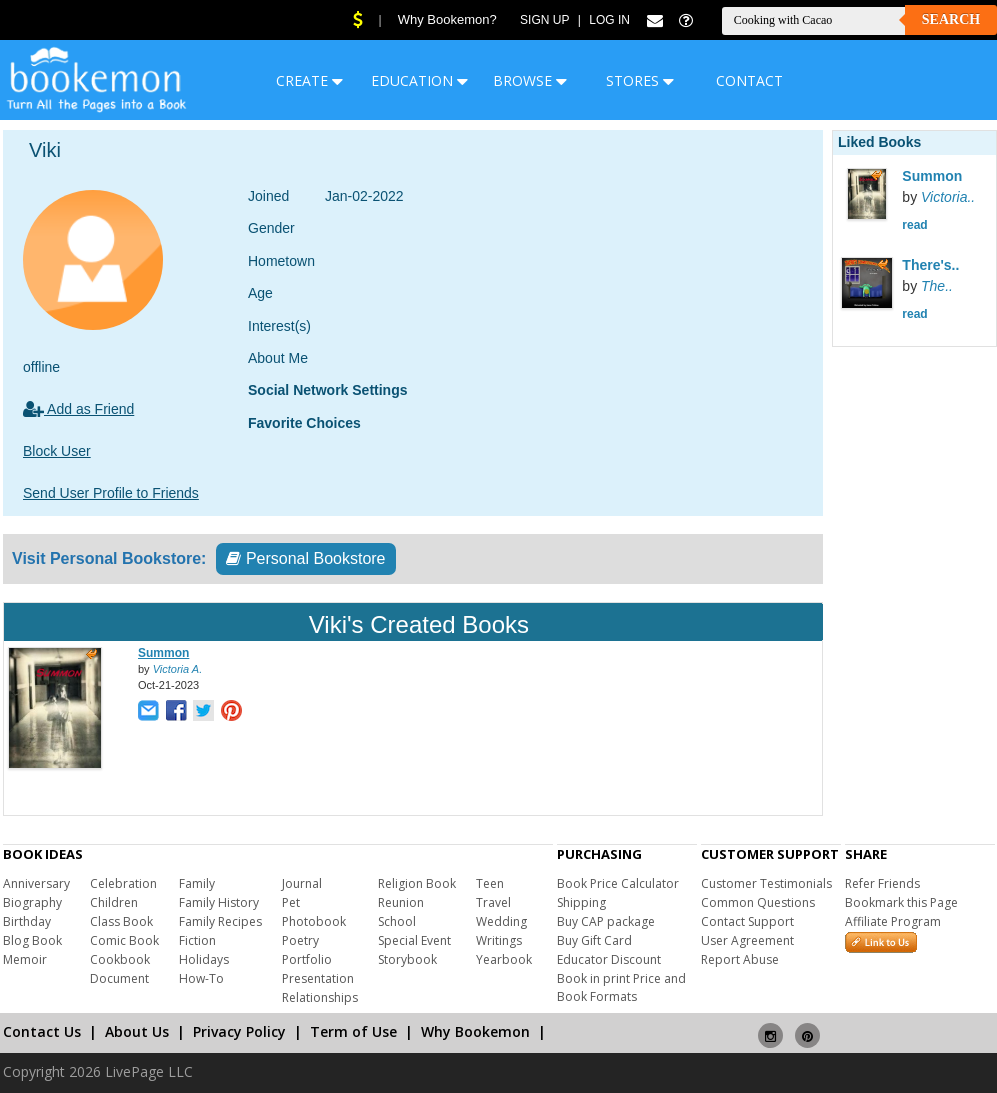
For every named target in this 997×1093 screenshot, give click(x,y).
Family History (219, 902)
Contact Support (747, 921)
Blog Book (32, 940)
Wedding (501, 921)
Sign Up (544, 20)
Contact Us (42, 1031)
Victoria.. (948, 197)
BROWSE (530, 80)
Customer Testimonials (766, 883)
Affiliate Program (893, 921)
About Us (137, 1031)
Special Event (414, 940)
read (914, 225)
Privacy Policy (239, 1031)
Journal (302, 883)
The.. (937, 286)
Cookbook (120, 959)
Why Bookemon (475, 1031)
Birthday (27, 921)
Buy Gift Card (594, 940)
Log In (609, 20)
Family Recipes (220, 921)
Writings (499, 940)
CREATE (309, 80)
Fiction (197, 940)
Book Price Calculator (618, 883)
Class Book (121, 921)
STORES (640, 80)
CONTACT (749, 80)
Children (114, 902)
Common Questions (758, 902)
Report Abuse (740, 959)
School (397, 921)
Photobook (314, 921)
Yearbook (504, 959)
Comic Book (124, 940)
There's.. (930, 265)
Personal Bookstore (305, 558)
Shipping (581, 902)
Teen (490, 883)
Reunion (401, 902)
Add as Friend (78, 409)
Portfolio (307, 959)
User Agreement (747, 940)
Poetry (300, 940)
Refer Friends (882, 883)
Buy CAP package (606, 921)
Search (951, 19)
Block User (57, 451)
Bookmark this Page (901, 902)
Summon (163, 653)
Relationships (320, 997)
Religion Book (417, 883)
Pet (291, 902)
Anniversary (36, 883)
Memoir (25, 959)
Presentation (318, 978)
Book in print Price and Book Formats (621, 987)
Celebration (123, 883)
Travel (493, 902)
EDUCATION (419, 80)
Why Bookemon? (447, 19)
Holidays (204, 959)
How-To (201, 978)
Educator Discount (609, 959)
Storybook (407, 959)
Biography (32, 902)
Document (119, 978)
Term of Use (353, 1031)
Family (197, 883)
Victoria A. (178, 669)
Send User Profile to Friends (111, 493)
